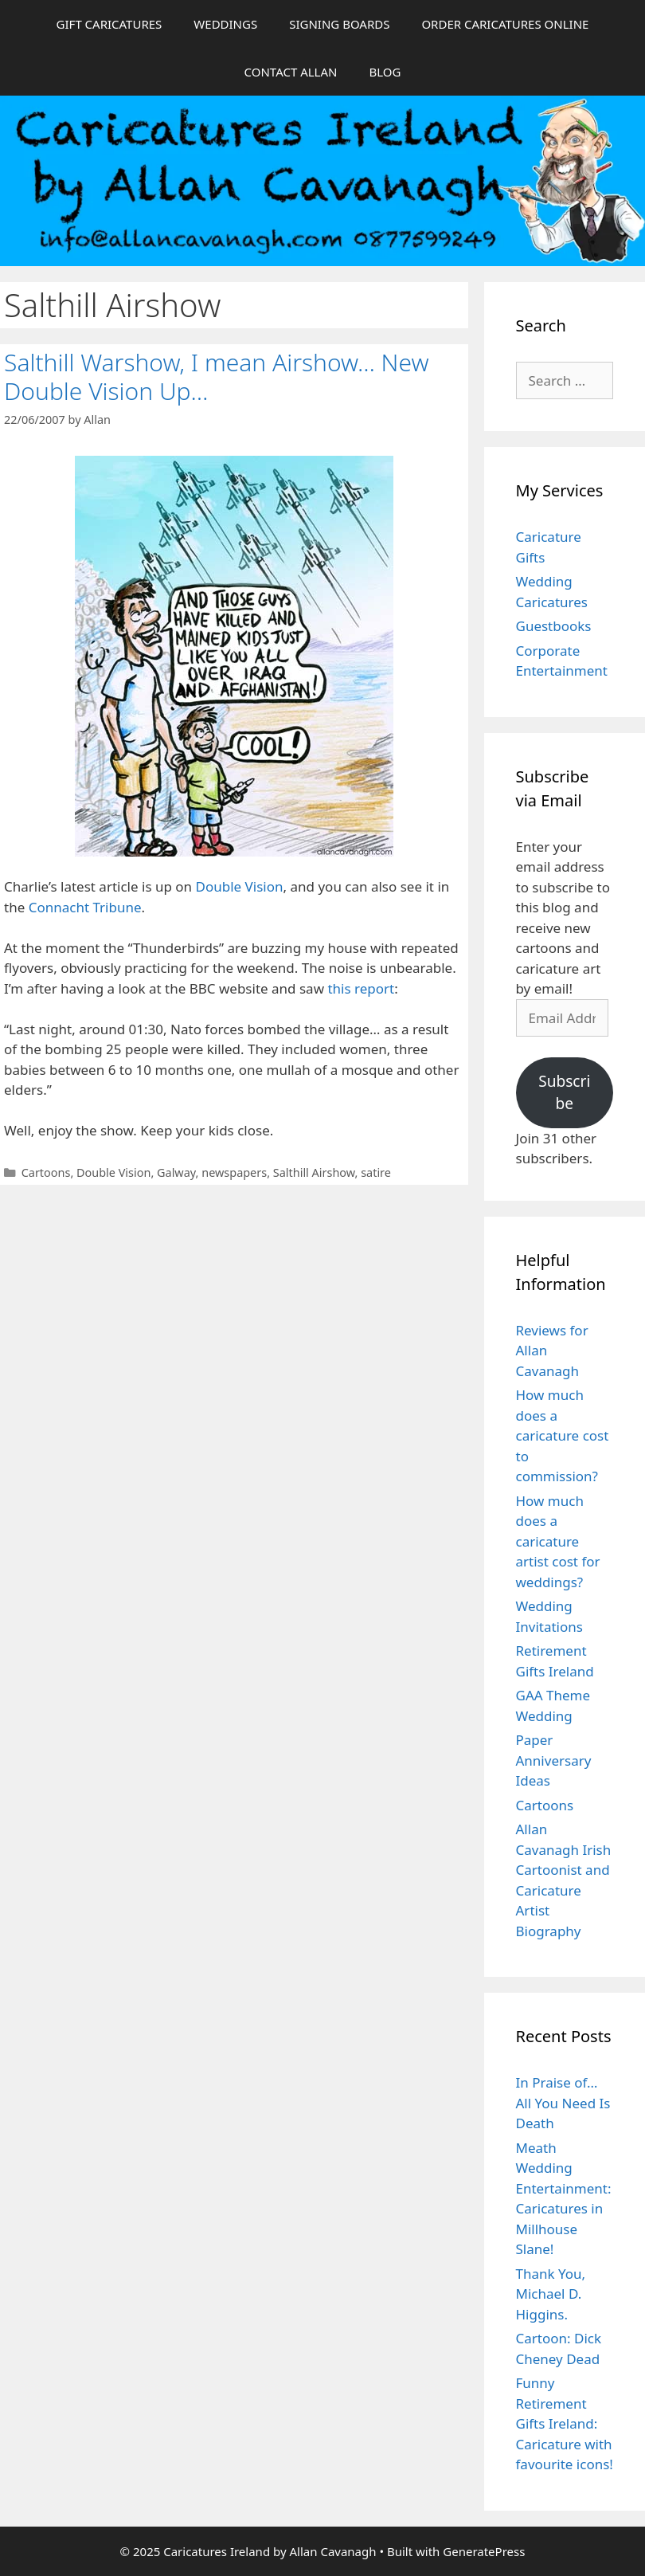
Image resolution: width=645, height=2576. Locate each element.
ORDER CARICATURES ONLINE (504, 24)
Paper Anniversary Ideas (554, 1760)
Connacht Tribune (85, 907)
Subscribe (564, 1093)
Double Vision (239, 886)
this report (360, 988)
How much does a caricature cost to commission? (562, 1435)
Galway (176, 1172)
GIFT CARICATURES (109, 24)
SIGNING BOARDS (339, 24)
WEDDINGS (225, 24)
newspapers (234, 1172)
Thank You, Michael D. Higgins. (551, 2293)
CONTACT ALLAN (291, 72)
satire (376, 1172)
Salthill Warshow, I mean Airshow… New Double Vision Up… (216, 376)
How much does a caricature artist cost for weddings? (558, 1541)
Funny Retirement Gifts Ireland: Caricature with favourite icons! (564, 2423)
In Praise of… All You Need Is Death (563, 2102)
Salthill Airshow (314, 1172)
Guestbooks (554, 626)
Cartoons (46, 1172)
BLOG (385, 72)
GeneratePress (484, 2551)
